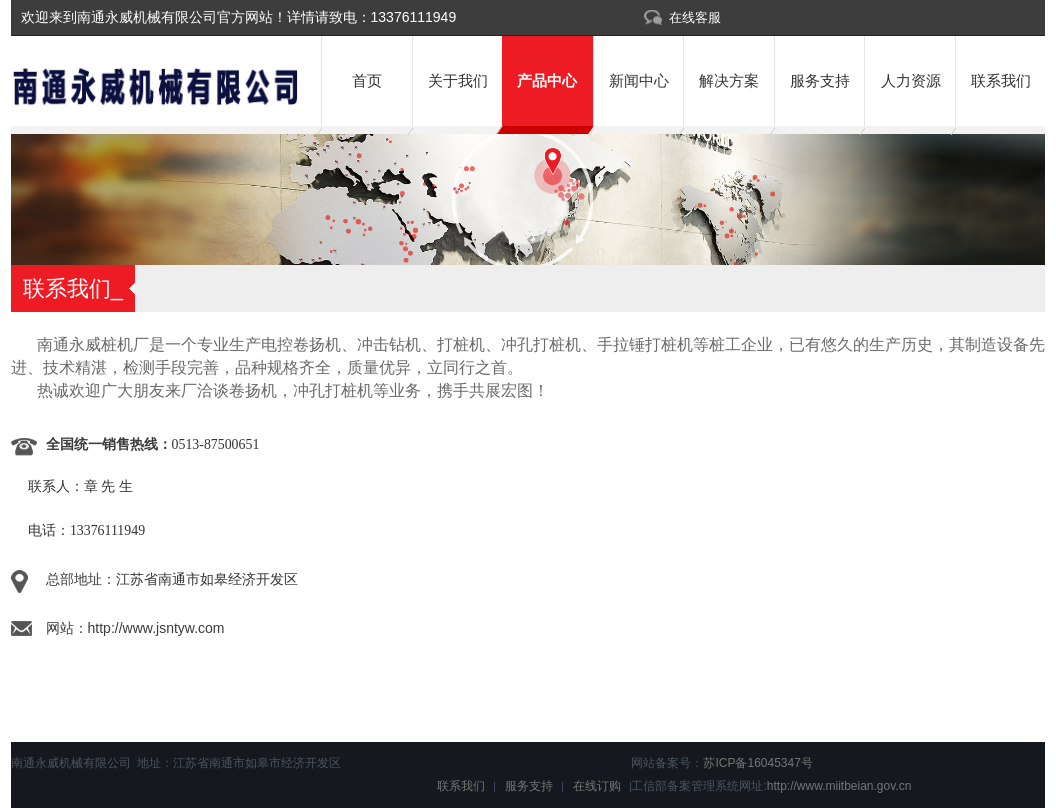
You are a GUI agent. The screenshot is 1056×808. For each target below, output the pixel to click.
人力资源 (911, 80)
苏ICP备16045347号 (757, 763)
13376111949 (414, 17)
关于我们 (458, 80)
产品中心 (547, 80)
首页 (367, 80)
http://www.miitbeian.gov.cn (839, 786)
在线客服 (695, 17)
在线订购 (597, 786)
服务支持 (820, 80)
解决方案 (729, 80)
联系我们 (1001, 80)
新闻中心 (639, 80)
